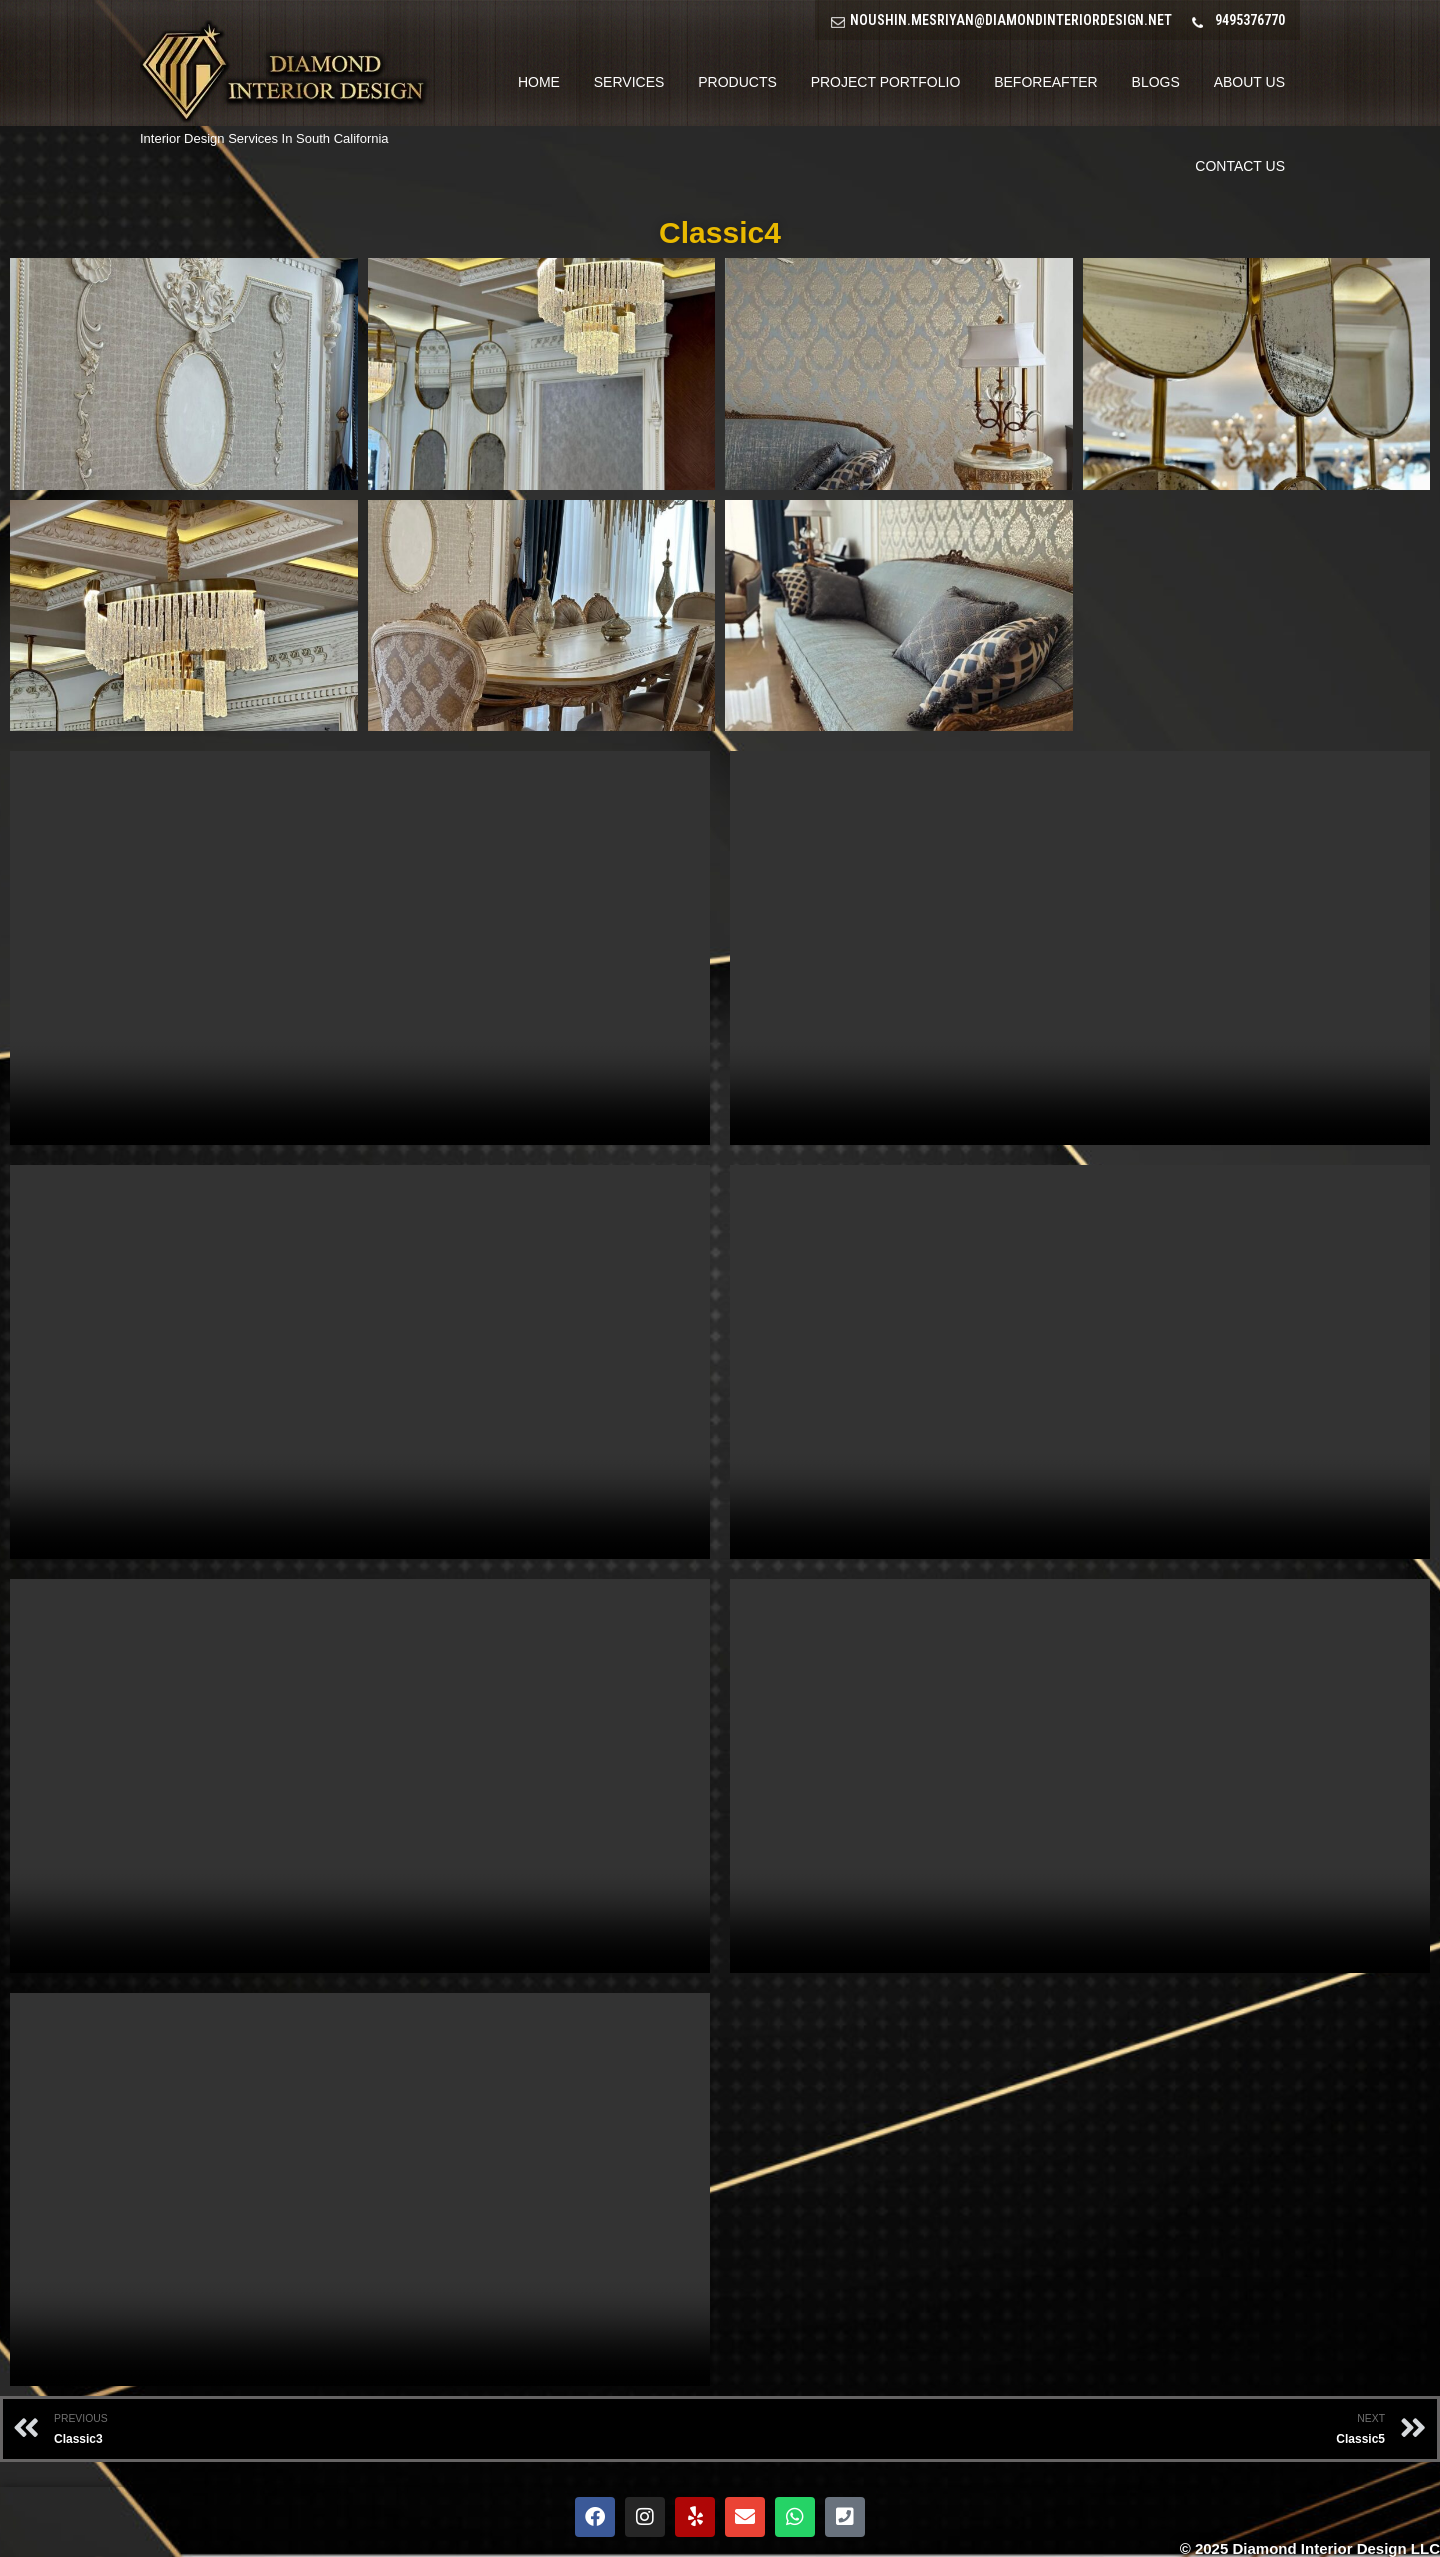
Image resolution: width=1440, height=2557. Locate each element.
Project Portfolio (886, 82)
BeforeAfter (1045, 82)
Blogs (1156, 82)
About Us (1249, 82)
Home (539, 82)
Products (737, 82)
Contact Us (1240, 166)
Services (629, 82)
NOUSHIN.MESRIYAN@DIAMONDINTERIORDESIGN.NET (1011, 20)
